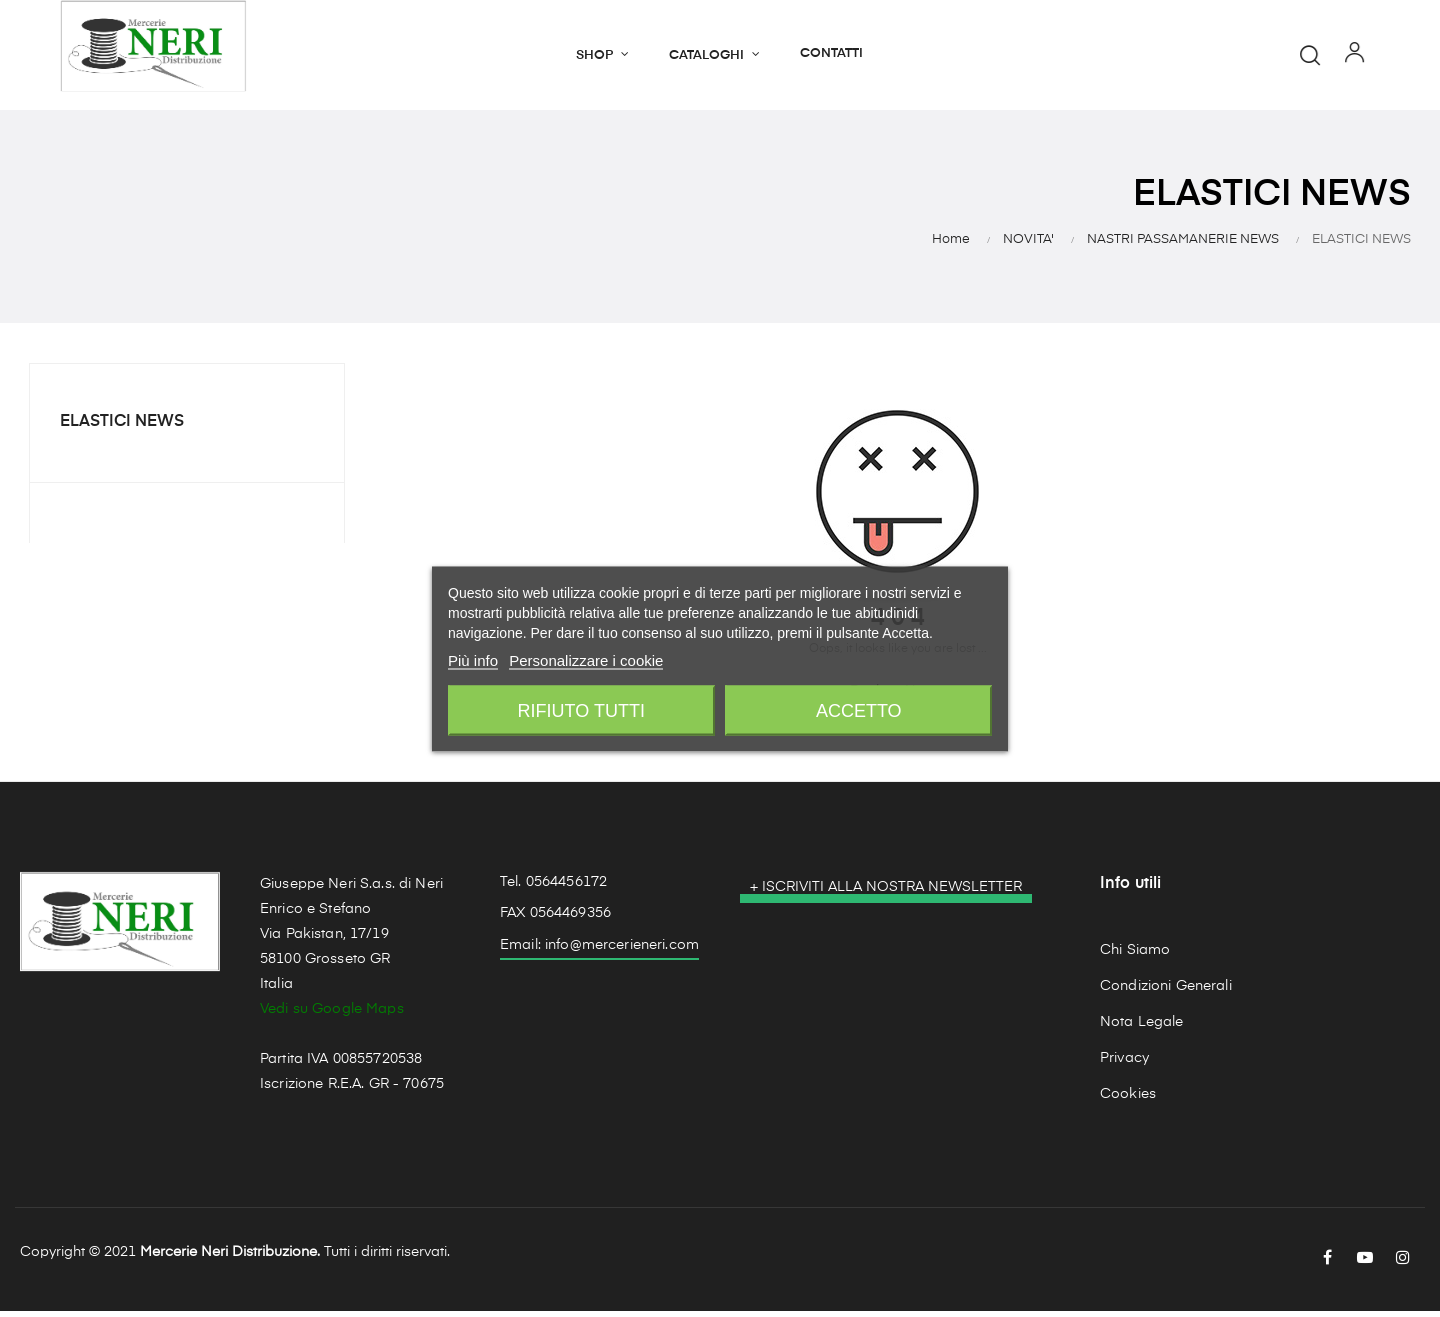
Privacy (1124, 1064)
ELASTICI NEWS (122, 429)
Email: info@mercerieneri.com (599, 952)
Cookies (1128, 1100)
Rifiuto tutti (581, 710)
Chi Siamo (1135, 956)
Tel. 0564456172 (553, 888)
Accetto (859, 710)
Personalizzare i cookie (586, 659)
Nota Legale (1142, 1028)
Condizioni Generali (1166, 992)
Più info (473, 659)
